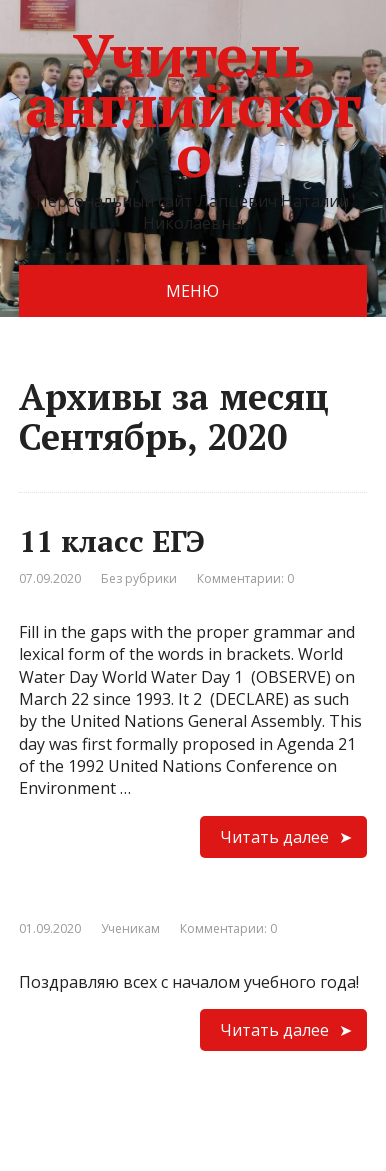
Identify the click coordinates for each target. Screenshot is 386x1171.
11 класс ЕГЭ (112, 541)
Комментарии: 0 (245, 578)
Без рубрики (139, 578)
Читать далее (274, 837)
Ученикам (130, 928)
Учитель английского (193, 105)
